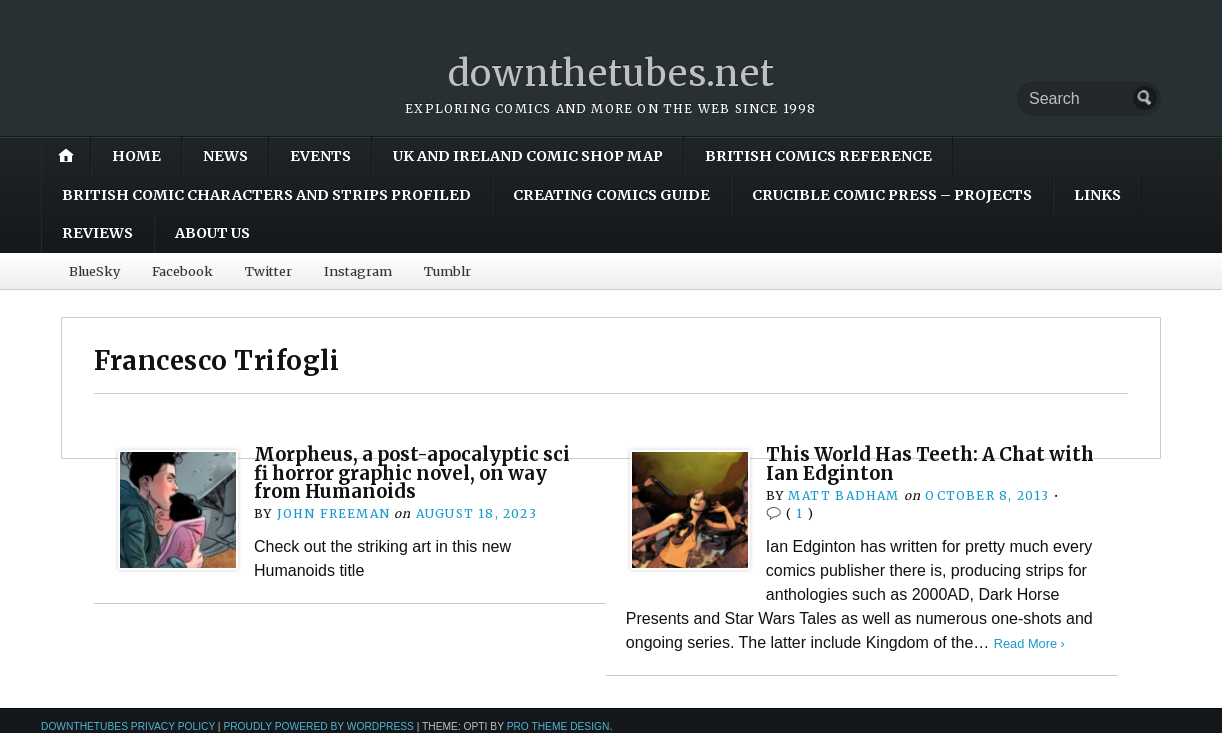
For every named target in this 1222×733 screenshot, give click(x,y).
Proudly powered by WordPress (318, 726)
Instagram (358, 271)
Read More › (1029, 643)
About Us (212, 233)
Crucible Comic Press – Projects (892, 195)
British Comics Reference (818, 156)
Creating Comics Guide (611, 195)
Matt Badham (843, 495)
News (225, 156)
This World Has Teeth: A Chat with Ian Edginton (930, 463)
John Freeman (333, 513)
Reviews (97, 233)
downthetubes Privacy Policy (128, 726)
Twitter (268, 271)
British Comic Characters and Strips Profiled (266, 195)
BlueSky (94, 271)
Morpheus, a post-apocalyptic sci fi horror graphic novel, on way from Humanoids (412, 473)
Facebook (182, 271)
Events (320, 156)
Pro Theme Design (558, 726)
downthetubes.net (611, 73)
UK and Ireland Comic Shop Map (528, 156)
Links (1097, 195)
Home (136, 156)
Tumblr (447, 271)
